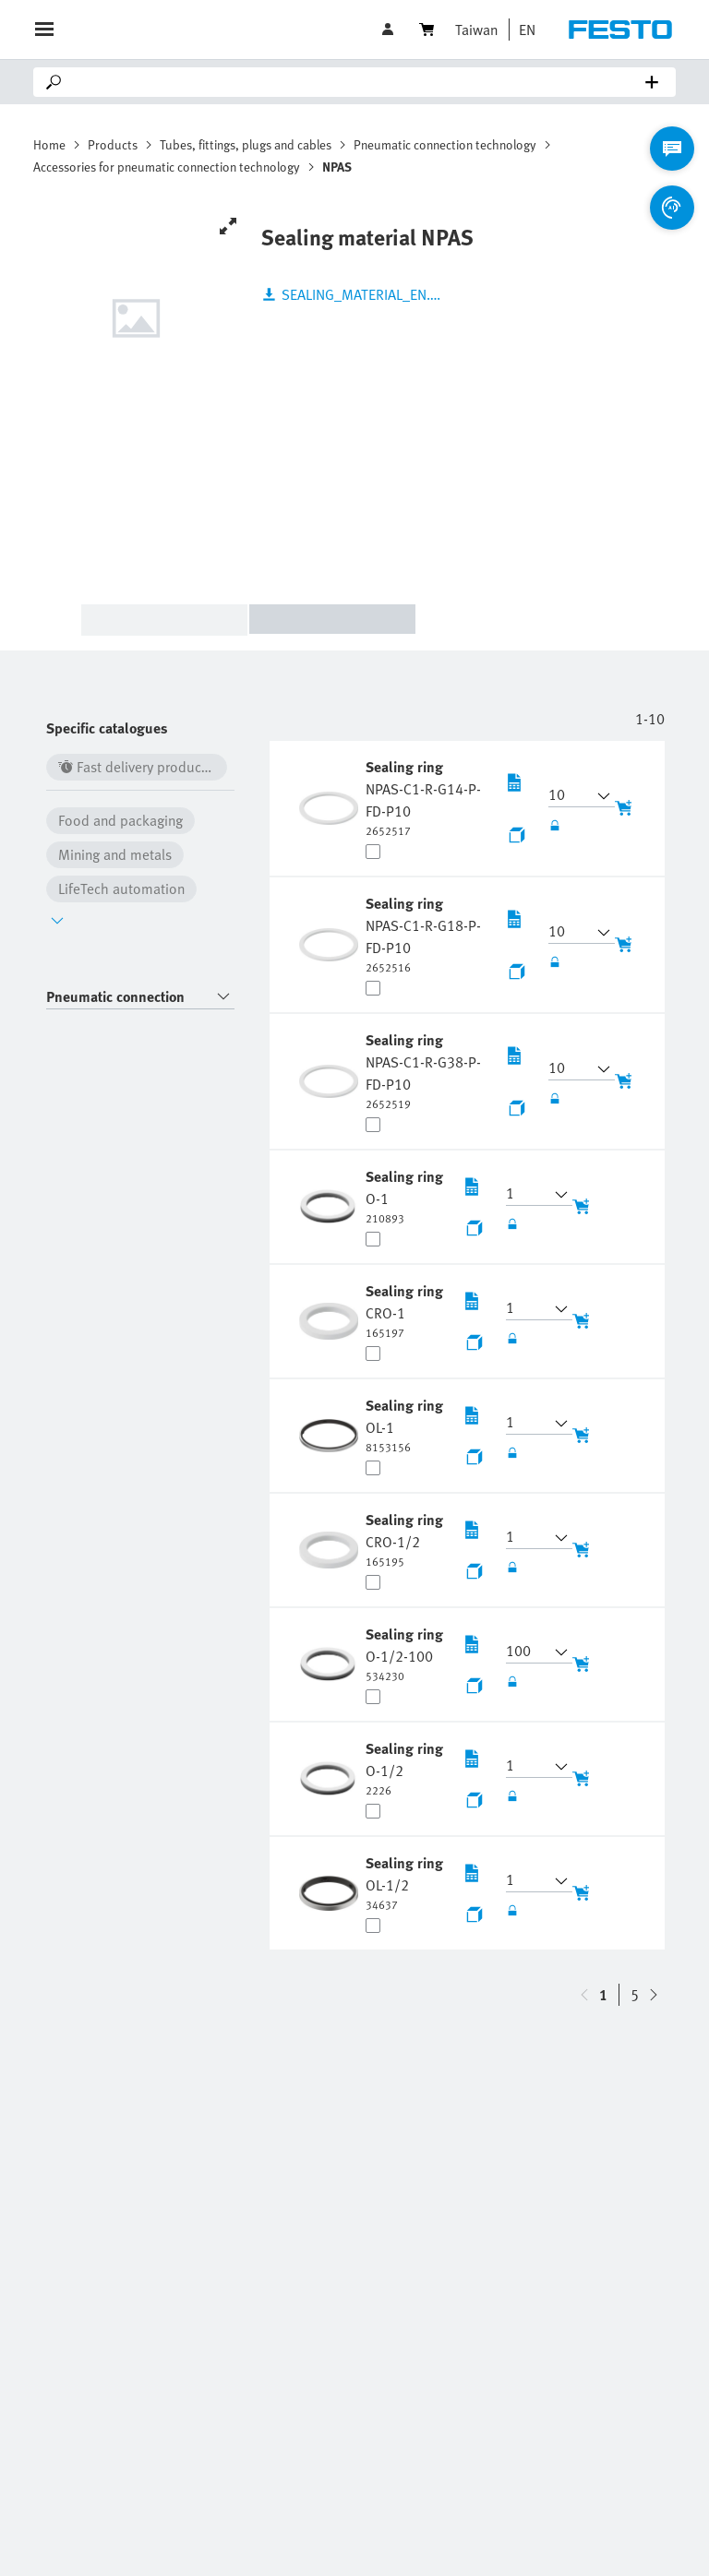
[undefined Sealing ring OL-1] (406, 1424)
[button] (522, 29)
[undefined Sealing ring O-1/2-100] (406, 1653)
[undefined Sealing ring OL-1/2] (406, 1882)
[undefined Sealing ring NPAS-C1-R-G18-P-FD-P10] (427, 933)
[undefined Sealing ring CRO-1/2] (406, 1539)
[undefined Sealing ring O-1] (406, 1195)
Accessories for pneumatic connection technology (166, 166)
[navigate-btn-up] (654, 1995)
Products (113, 144)
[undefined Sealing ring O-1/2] (406, 1767)
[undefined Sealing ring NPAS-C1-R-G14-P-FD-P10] (427, 797)
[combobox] (140, 996)
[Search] (358, 82)
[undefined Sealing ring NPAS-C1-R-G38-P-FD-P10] (427, 1070)
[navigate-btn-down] (584, 1995)
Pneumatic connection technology (445, 144)
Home (49, 144)
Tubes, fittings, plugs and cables (245, 144)
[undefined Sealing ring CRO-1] (406, 1310)
